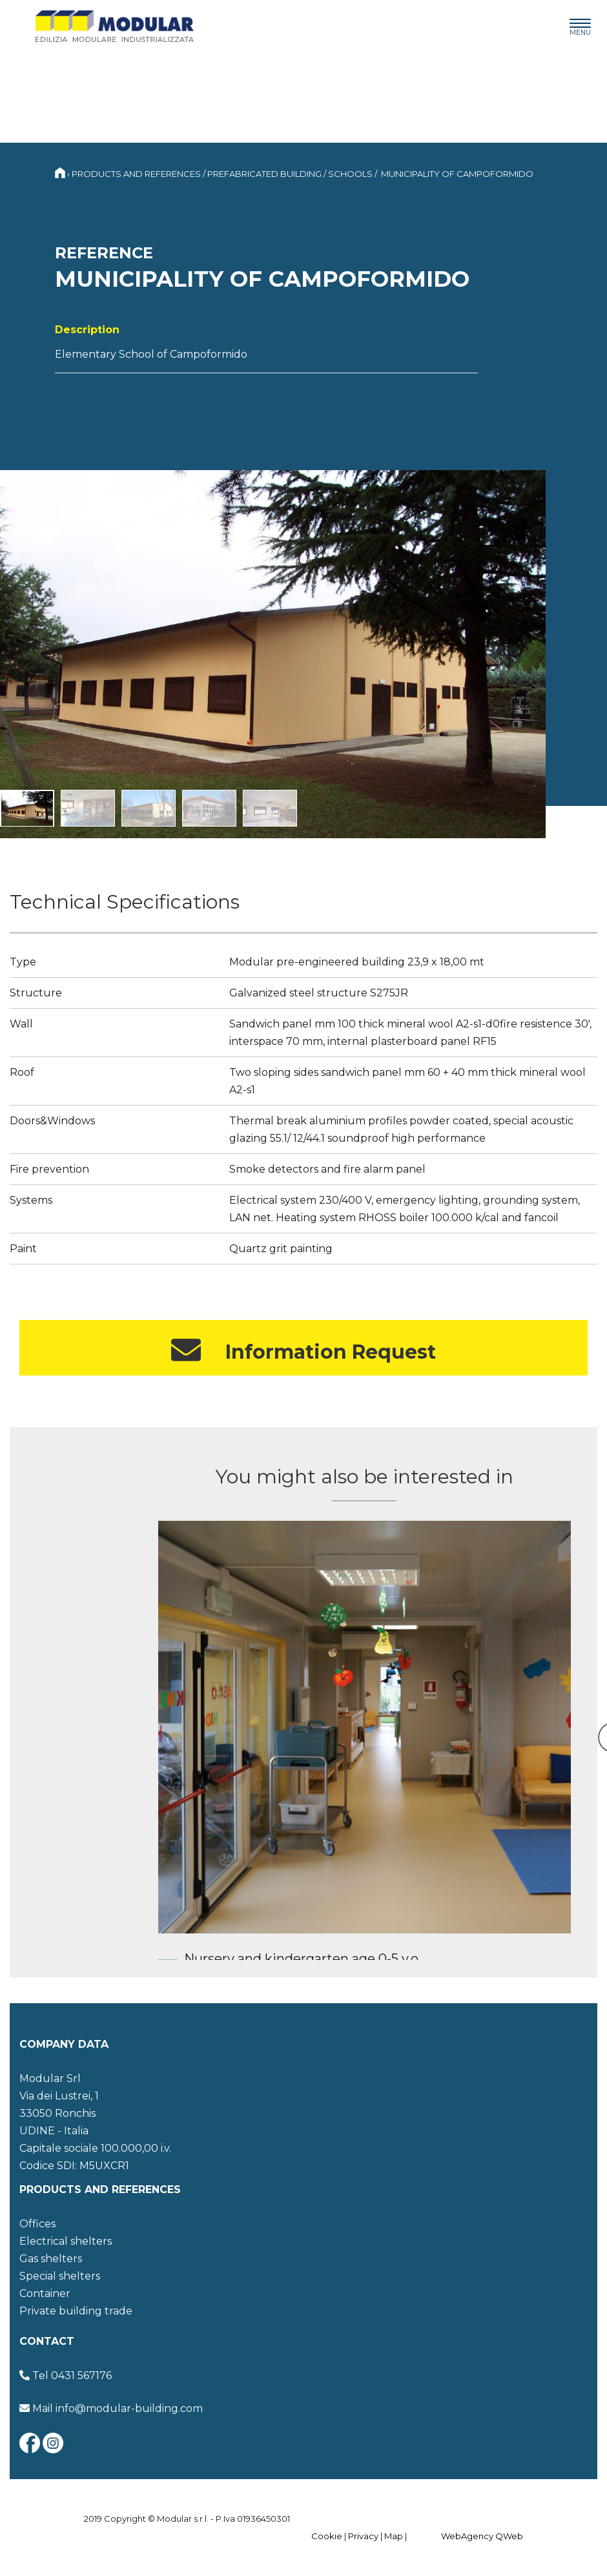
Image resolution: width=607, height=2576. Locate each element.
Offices (37, 2224)
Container (44, 2293)
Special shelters (59, 2276)
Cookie (326, 2536)
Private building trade (75, 2311)
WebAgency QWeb (482, 2536)
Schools (350, 174)
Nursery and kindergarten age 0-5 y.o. (302, 1958)
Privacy (363, 2536)
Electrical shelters (65, 2241)
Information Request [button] (303, 1350)
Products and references (136, 174)
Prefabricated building (264, 174)
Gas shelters (50, 2258)
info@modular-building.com (129, 2408)
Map (393, 2536)
